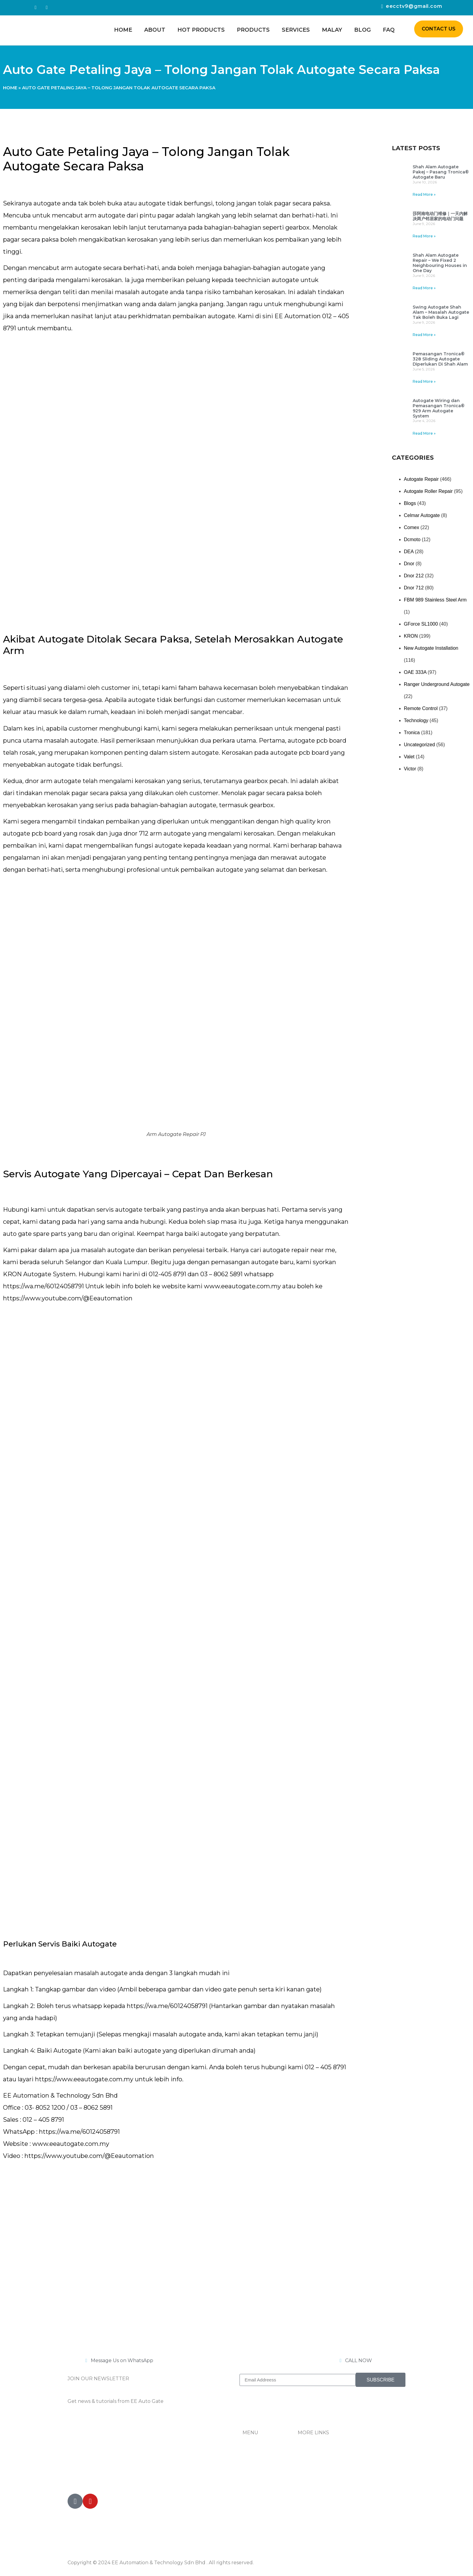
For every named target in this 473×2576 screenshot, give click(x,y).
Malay (332, 30)
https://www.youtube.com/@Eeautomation (67, 1298)
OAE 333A (415, 672)
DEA (409, 551)
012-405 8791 (98, 2477)
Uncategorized (419, 744)
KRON (411, 636)
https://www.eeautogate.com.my (84, 2079)
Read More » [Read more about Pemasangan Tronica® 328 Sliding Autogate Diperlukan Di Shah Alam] (424, 381)
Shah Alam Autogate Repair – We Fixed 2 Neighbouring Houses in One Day (440, 262)
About (154, 30)
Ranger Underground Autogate (437, 684)
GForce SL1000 (421, 624)
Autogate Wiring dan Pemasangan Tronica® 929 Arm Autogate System (439, 408)
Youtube (308, 2491)
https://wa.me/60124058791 (43, 1286)
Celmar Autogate (422, 515)
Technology (416, 720)
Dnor (409, 563)
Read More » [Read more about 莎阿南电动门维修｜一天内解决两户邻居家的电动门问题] (424, 236)
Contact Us (311, 2467)
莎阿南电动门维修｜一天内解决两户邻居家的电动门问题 (440, 216)
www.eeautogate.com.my (242, 1286)
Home (123, 30)
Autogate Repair (421, 479)
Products (253, 30)
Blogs (410, 503)
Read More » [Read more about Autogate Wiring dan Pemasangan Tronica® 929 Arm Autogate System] (424, 433)
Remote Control (421, 708)
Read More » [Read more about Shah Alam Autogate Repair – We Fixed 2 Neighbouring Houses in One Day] (424, 288)
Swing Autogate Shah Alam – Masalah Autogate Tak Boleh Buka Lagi (441, 312)
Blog (362, 30)
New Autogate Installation (431, 648)
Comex (411, 527)
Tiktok (305, 2479)
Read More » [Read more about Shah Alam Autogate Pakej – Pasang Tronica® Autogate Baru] (424, 194)
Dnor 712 (414, 587)
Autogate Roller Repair (428, 491)
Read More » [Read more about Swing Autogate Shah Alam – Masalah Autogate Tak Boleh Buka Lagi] (424, 334)
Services (296, 30)
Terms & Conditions (321, 2503)
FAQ (389, 30)
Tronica (412, 732)
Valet (409, 756)
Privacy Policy (314, 2515)
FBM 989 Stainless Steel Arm (435, 599)
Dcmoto (412, 539)
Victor (410, 768)
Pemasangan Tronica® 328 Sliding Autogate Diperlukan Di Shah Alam (440, 359)
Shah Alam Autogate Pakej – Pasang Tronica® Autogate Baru (441, 172)
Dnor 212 (414, 575)
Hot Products (201, 30)
